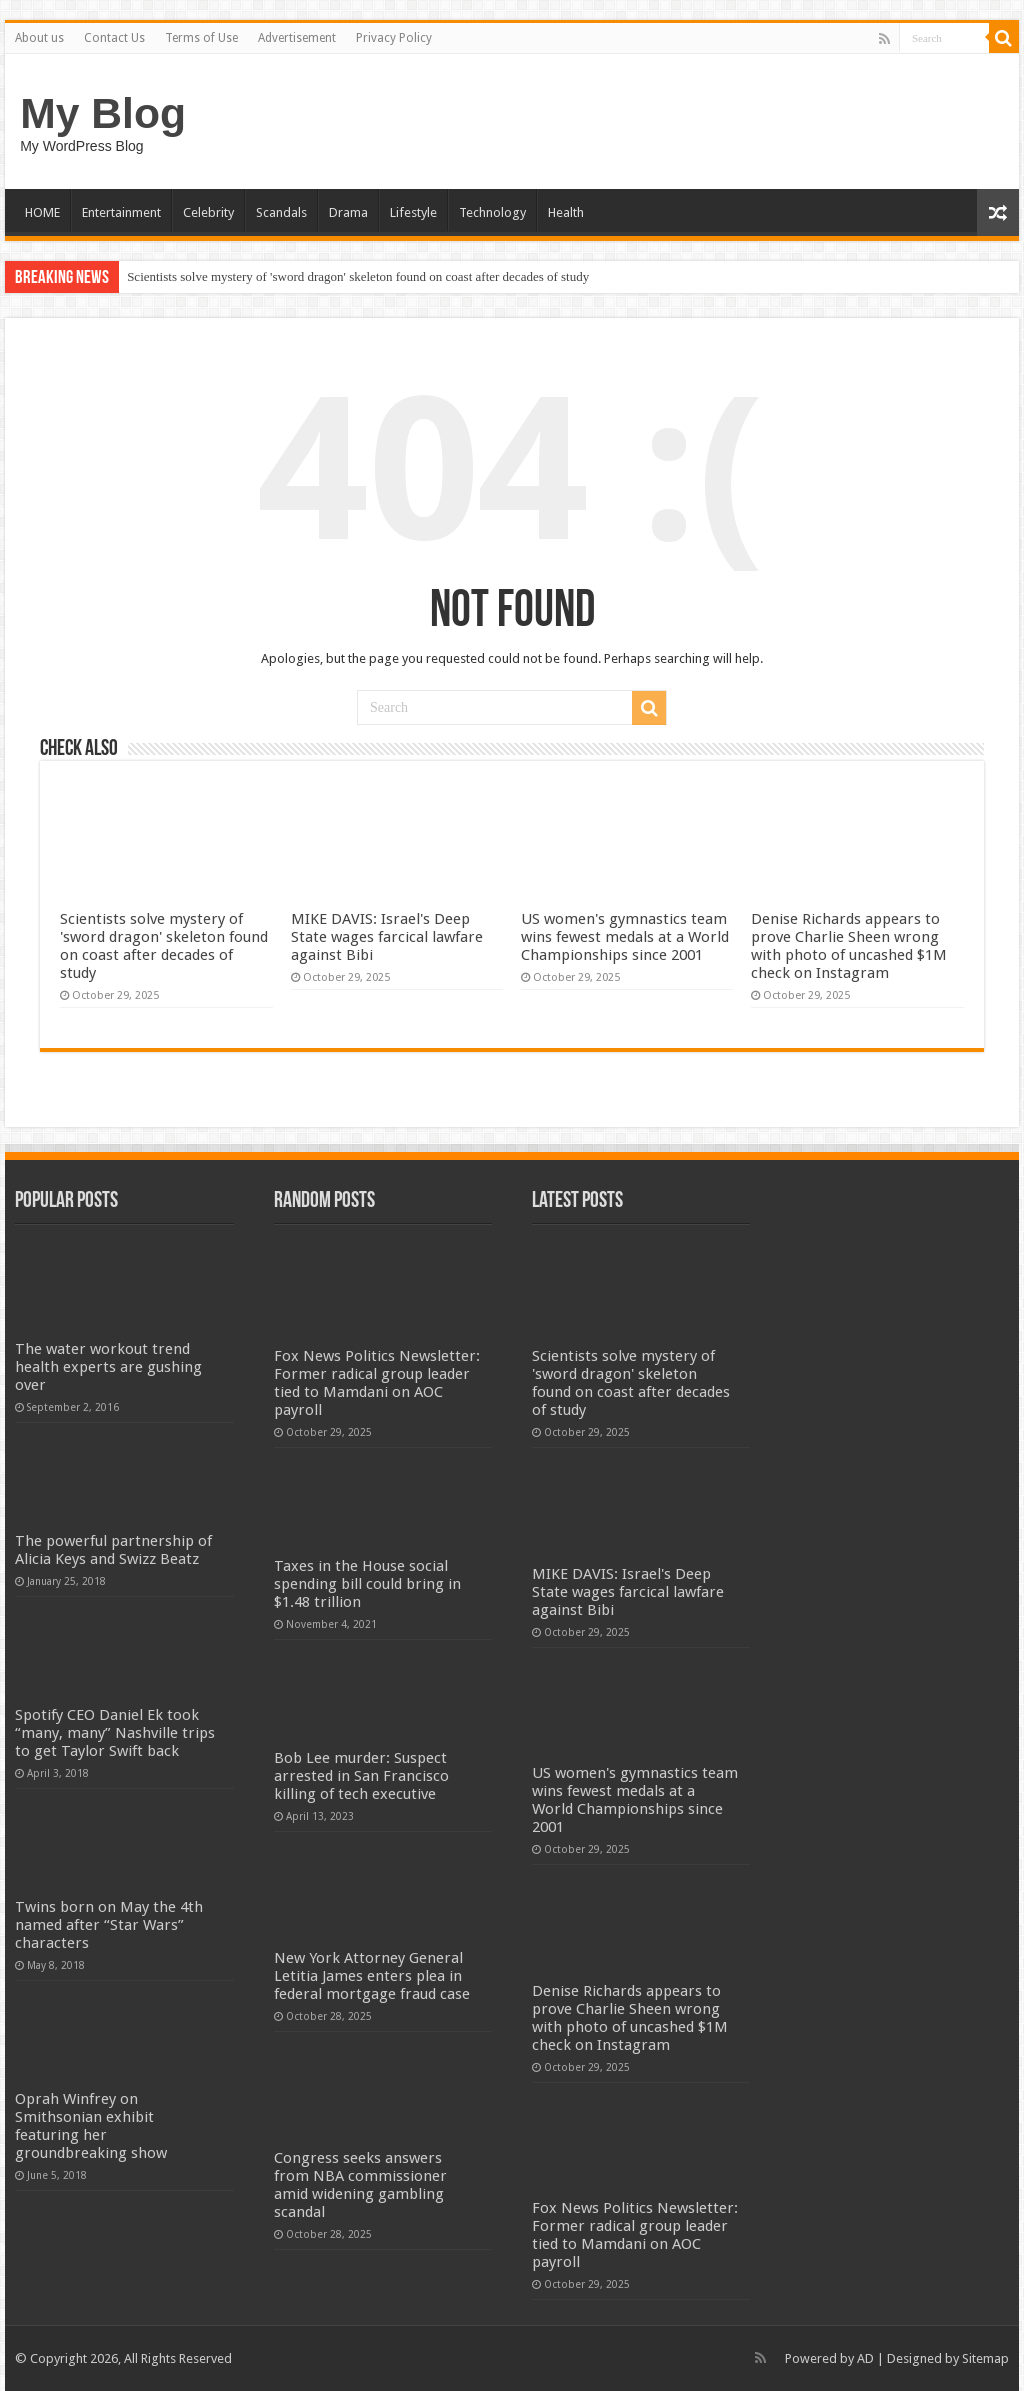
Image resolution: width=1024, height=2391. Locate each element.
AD (865, 2358)
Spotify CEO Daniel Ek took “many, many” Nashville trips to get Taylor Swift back (115, 1733)
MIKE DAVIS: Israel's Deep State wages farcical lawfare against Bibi (387, 937)
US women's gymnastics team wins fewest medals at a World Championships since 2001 (625, 937)
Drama (348, 212)
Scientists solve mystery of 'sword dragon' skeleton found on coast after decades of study (358, 276)
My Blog (103, 113)
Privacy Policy (394, 38)
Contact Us (114, 38)
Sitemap (985, 2358)
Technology (492, 212)
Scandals (281, 212)
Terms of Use (201, 38)
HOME (42, 212)
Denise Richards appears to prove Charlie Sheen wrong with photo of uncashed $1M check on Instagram (849, 946)
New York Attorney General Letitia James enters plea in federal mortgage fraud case (372, 1976)
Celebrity (208, 212)
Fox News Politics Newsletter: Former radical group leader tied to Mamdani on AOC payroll (377, 1383)
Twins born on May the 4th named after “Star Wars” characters (109, 1925)
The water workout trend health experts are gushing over (108, 1367)
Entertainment (121, 212)
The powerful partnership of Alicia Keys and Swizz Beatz (113, 1550)
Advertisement (297, 38)
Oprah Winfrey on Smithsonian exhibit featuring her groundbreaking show (91, 2126)
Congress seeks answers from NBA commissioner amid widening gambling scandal (360, 2185)
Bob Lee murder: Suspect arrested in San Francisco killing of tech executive (361, 1776)
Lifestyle (413, 212)
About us (39, 38)
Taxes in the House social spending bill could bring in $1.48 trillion (367, 1584)
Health (566, 212)
